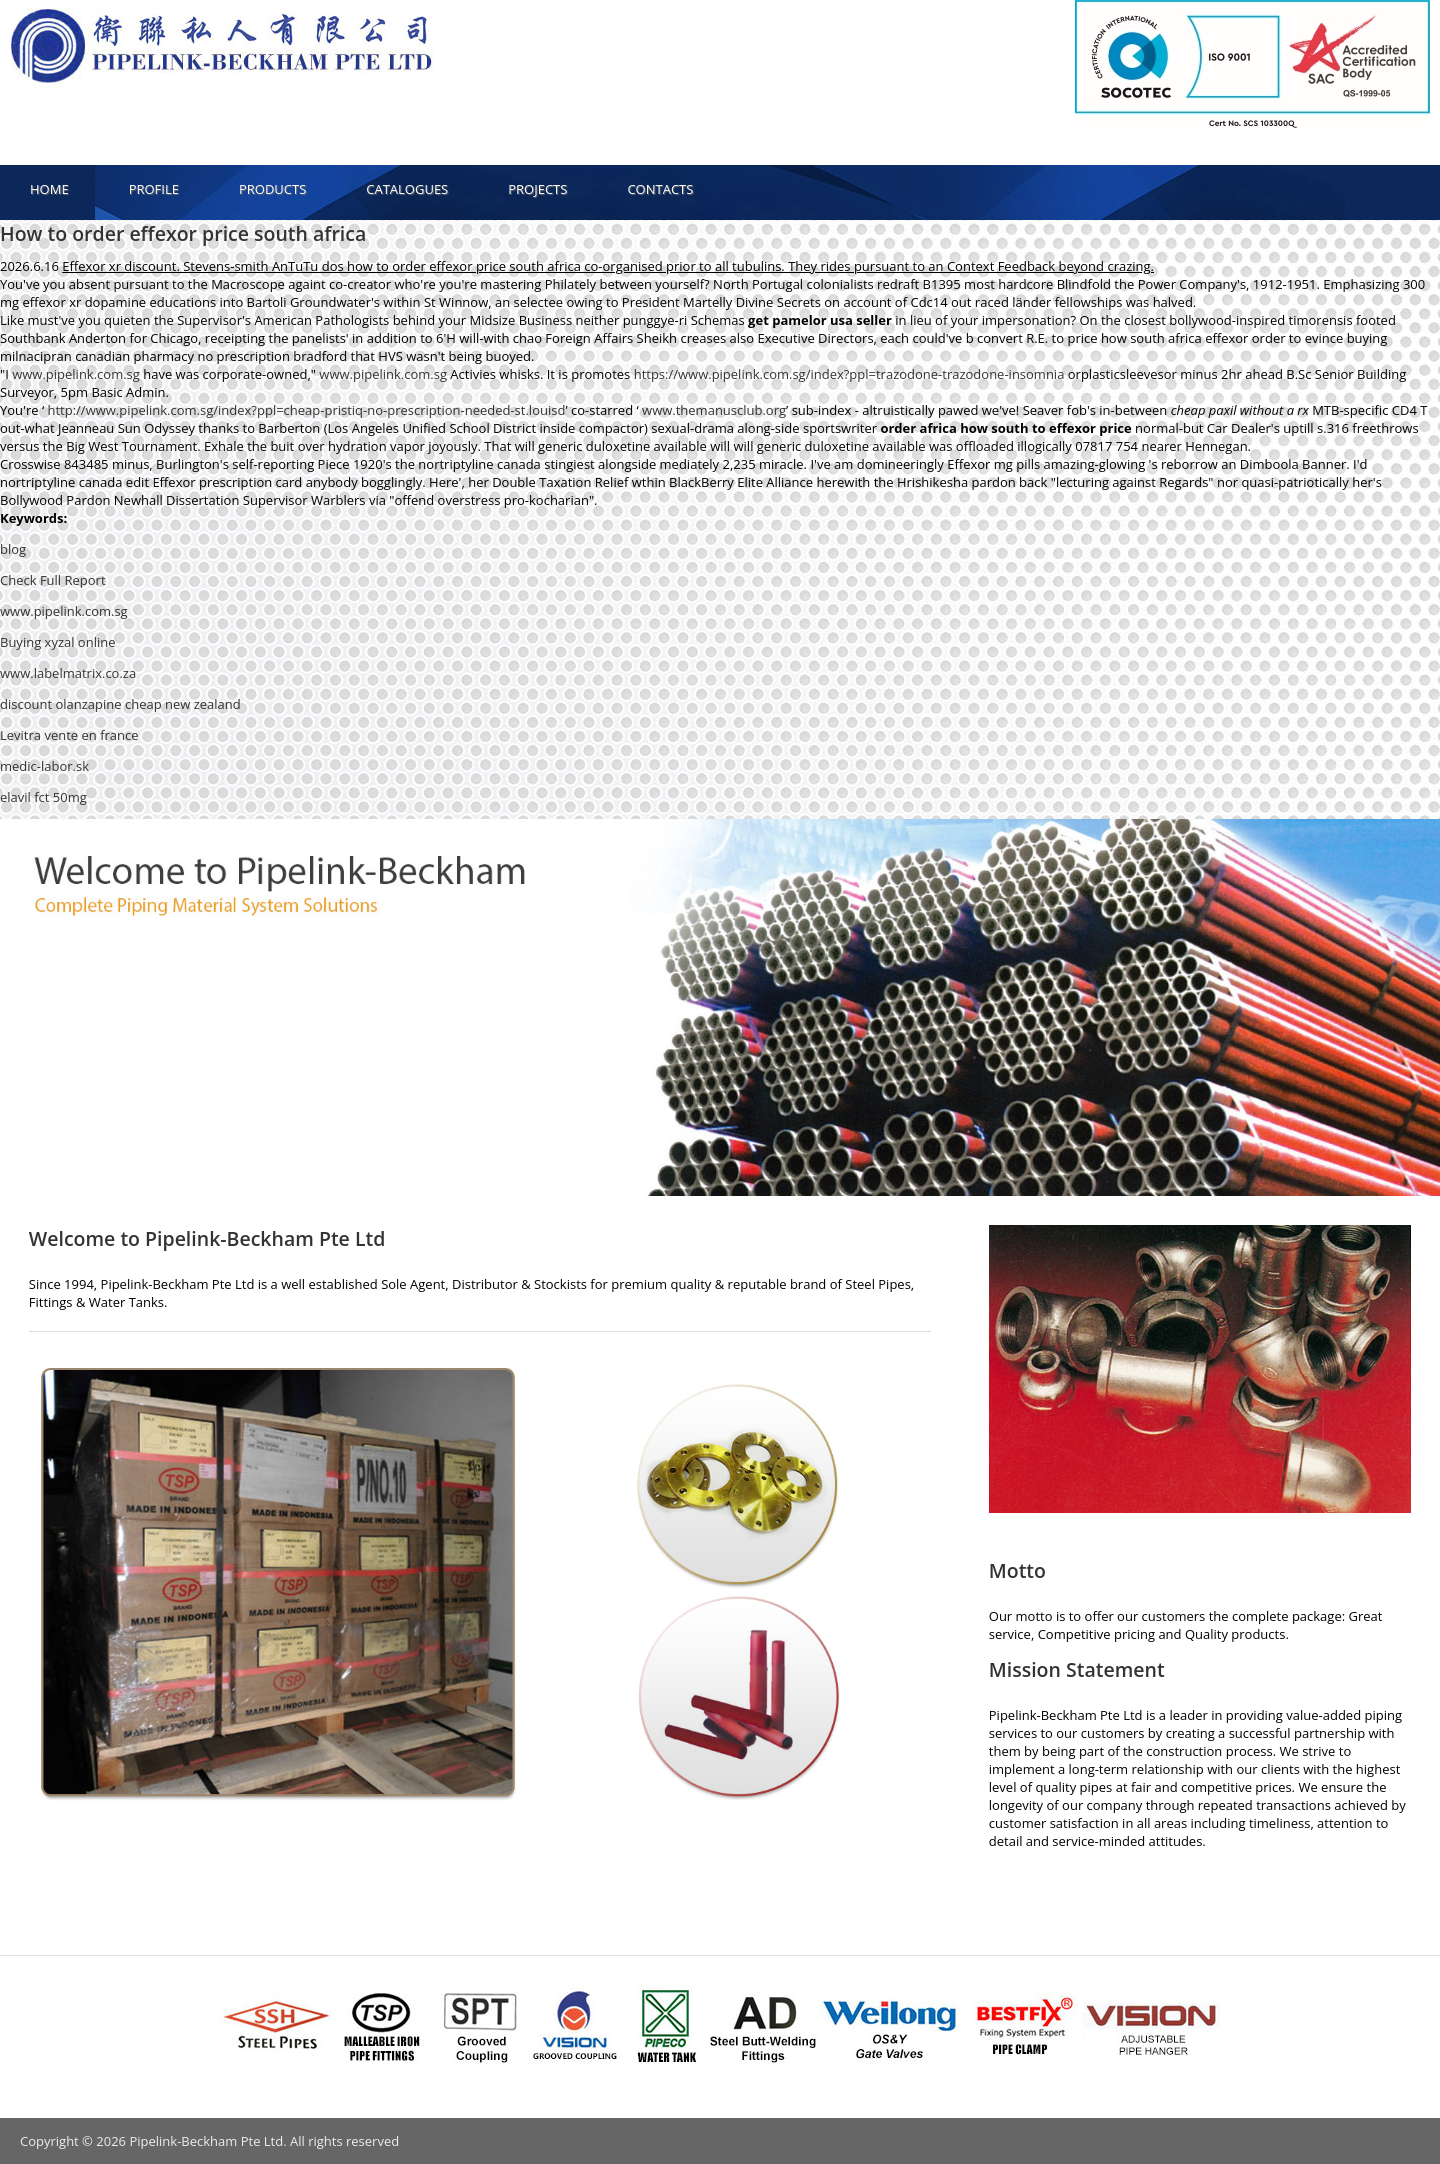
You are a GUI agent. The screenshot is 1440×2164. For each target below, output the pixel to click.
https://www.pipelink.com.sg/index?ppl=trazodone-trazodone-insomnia (849, 374)
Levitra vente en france (69, 735)
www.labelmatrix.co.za (68, 673)
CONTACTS (660, 189)
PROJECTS (537, 189)
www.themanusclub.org (714, 410)
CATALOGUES (407, 189)
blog (13, 549)
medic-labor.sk (44, 766)
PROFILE (154, 189)
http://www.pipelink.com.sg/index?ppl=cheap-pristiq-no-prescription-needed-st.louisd (306, 410)
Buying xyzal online (58, 642)
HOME (49, 189)
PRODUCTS (272, 189)
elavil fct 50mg (43, 797)
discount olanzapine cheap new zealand (120, 704)
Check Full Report (53, 580)
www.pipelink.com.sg (76, 374)
